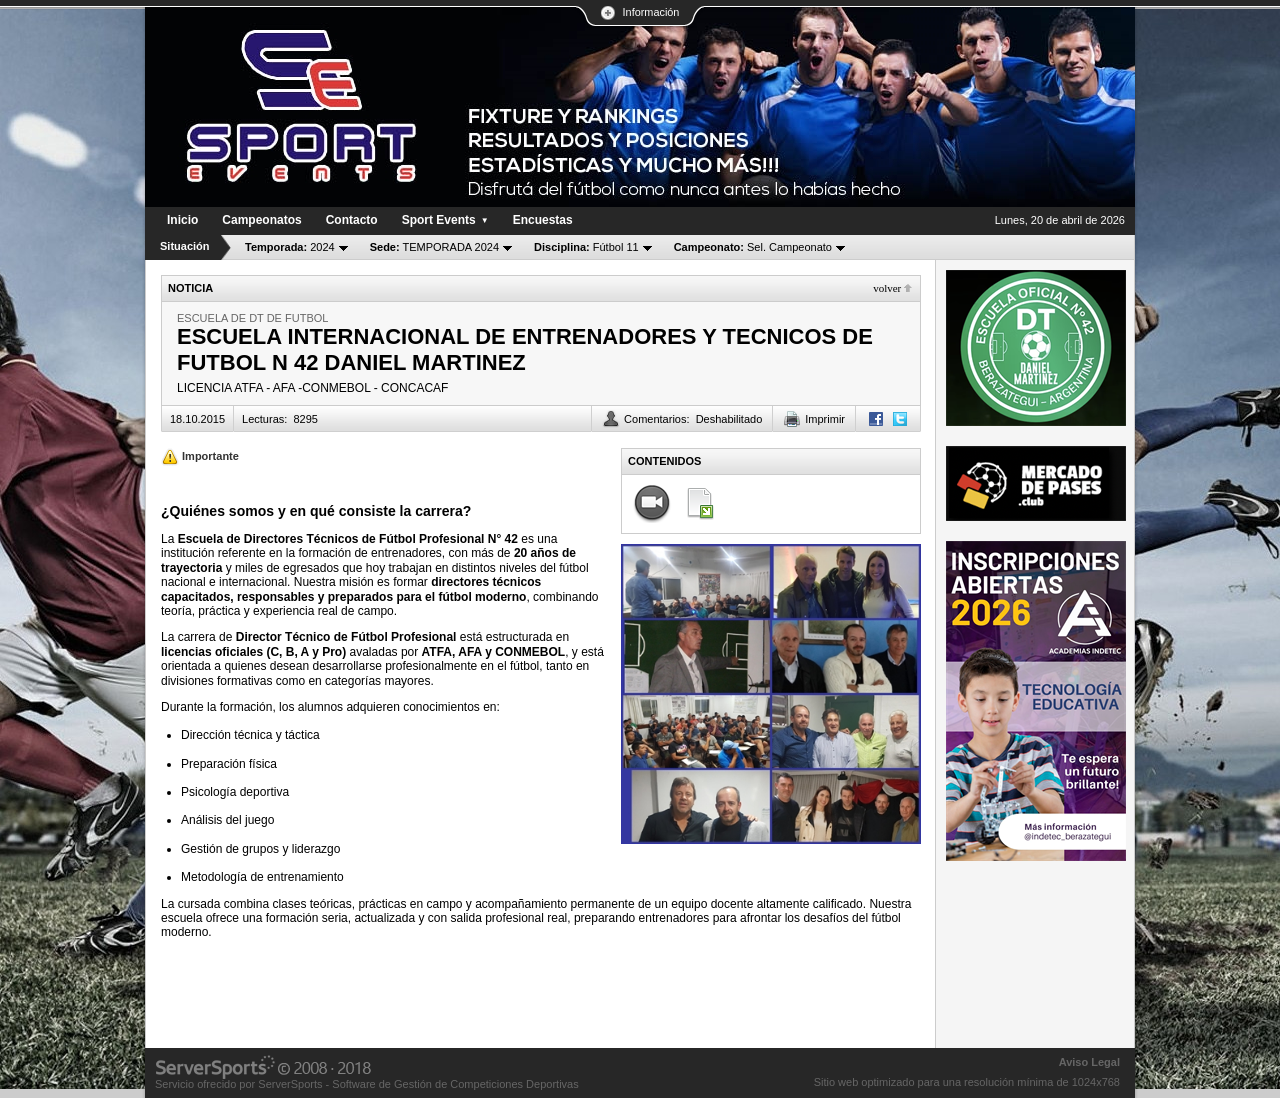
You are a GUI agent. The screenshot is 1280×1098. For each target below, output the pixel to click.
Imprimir (825, 419)
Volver (887, 288)
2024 (290, 247)
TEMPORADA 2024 (434, 247)
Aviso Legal (1089, 1062)
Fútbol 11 (586, 247)
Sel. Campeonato (753, 247)
